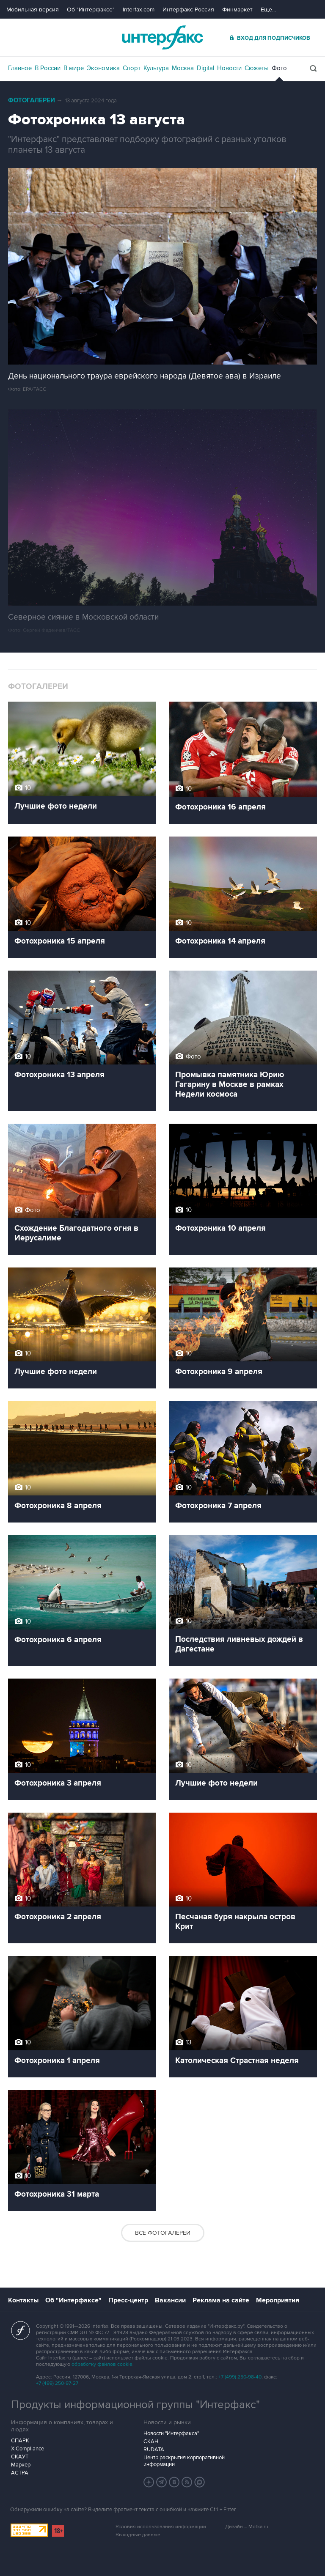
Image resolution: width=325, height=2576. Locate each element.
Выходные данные (138, 2535)
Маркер (20, 2464)
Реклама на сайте (221, 2300)
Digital (205, 68)
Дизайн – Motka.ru (246, 2527)
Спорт (131, 68)
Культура (156, 68)
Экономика (103, 68)
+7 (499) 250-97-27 (57, 2383)
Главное (20, 68)
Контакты (23, 2300)
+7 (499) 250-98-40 (240, 2377)
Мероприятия (277, 2300)
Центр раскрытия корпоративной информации (184, 2461)
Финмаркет (237, 9)
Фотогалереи (31, 100)
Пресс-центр (128, 2300)
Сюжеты (257, 68)
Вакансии (170, 2300)
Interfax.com (138, 9)
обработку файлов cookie (102, 2364)
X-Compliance (27, 2448)
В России (48, 68)
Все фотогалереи (162, 2232)
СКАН (150, 2441)
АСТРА (19, 2472)
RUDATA (153, 2449)
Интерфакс (162, 37)
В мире (73, 68)
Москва (183, 68)
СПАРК (20, 2440)
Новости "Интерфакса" (171, 2433)
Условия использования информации (161, 2527)
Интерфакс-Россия (188, 9)
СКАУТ (19, 2456)
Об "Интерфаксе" (91, 9)
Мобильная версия (32, 9)
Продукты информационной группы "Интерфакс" (135, 2404)
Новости (229, 68)
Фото (279, 68)
